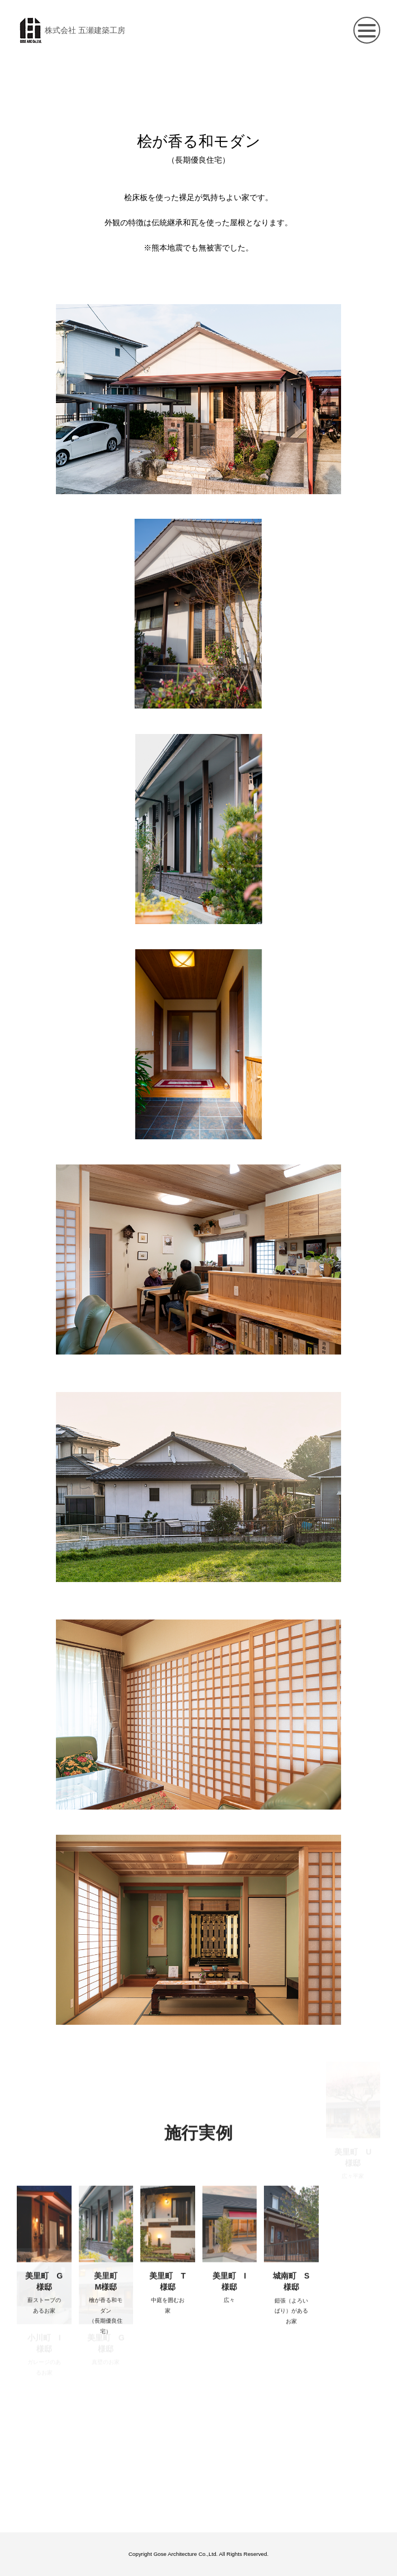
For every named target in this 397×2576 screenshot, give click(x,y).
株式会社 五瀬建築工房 (71, 30)
